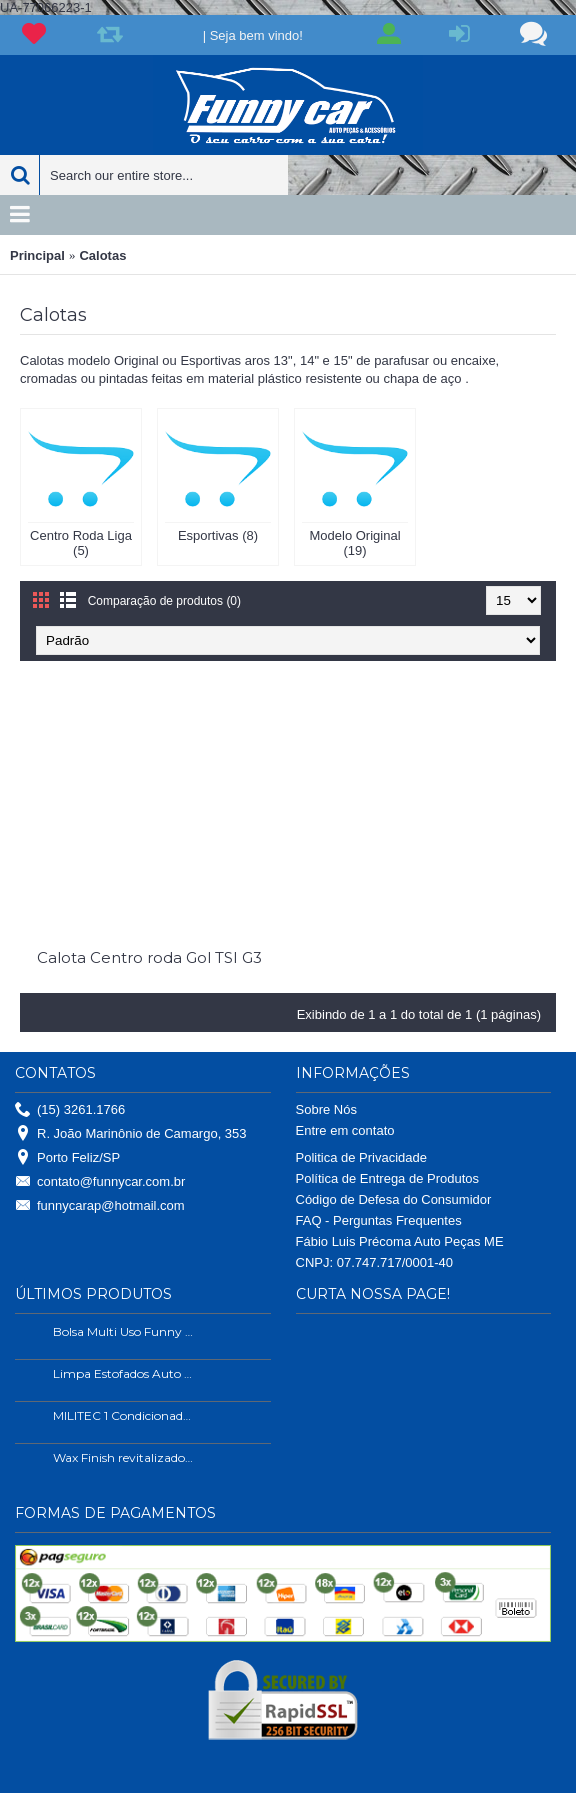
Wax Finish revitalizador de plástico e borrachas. (124, 1457)
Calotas (102, 255)
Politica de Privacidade (362, 1157)
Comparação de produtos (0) (164, 601)
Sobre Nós (326, 1109)
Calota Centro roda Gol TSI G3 (149, 957)
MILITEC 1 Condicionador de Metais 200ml (124, 1415)
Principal (37, 255)
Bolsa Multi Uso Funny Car (124, 1331)
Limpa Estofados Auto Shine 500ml (124, 1373)
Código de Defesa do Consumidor (394, 1199)
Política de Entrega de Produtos (388, 1178)
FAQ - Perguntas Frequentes (379, 1220)
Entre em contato (345, 1130)
